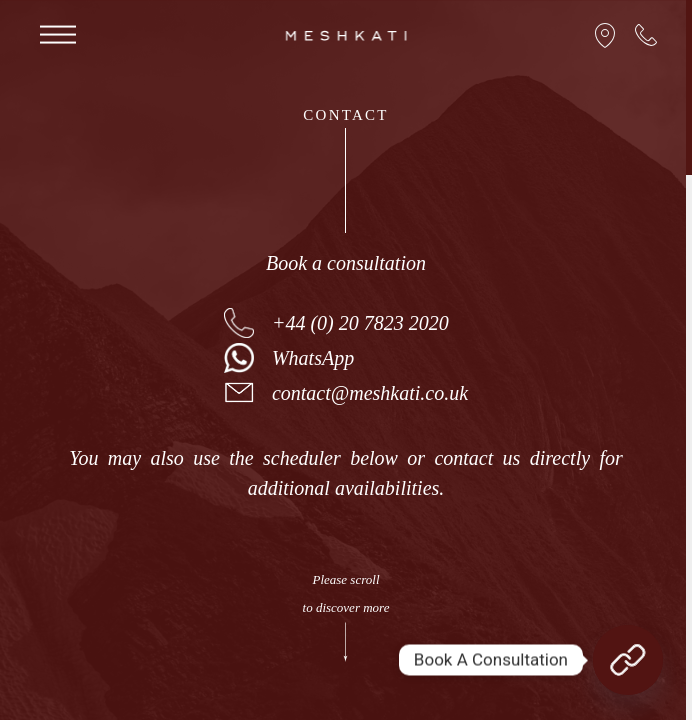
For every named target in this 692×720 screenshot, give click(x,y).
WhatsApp (313, 358)
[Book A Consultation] (628, 660)
